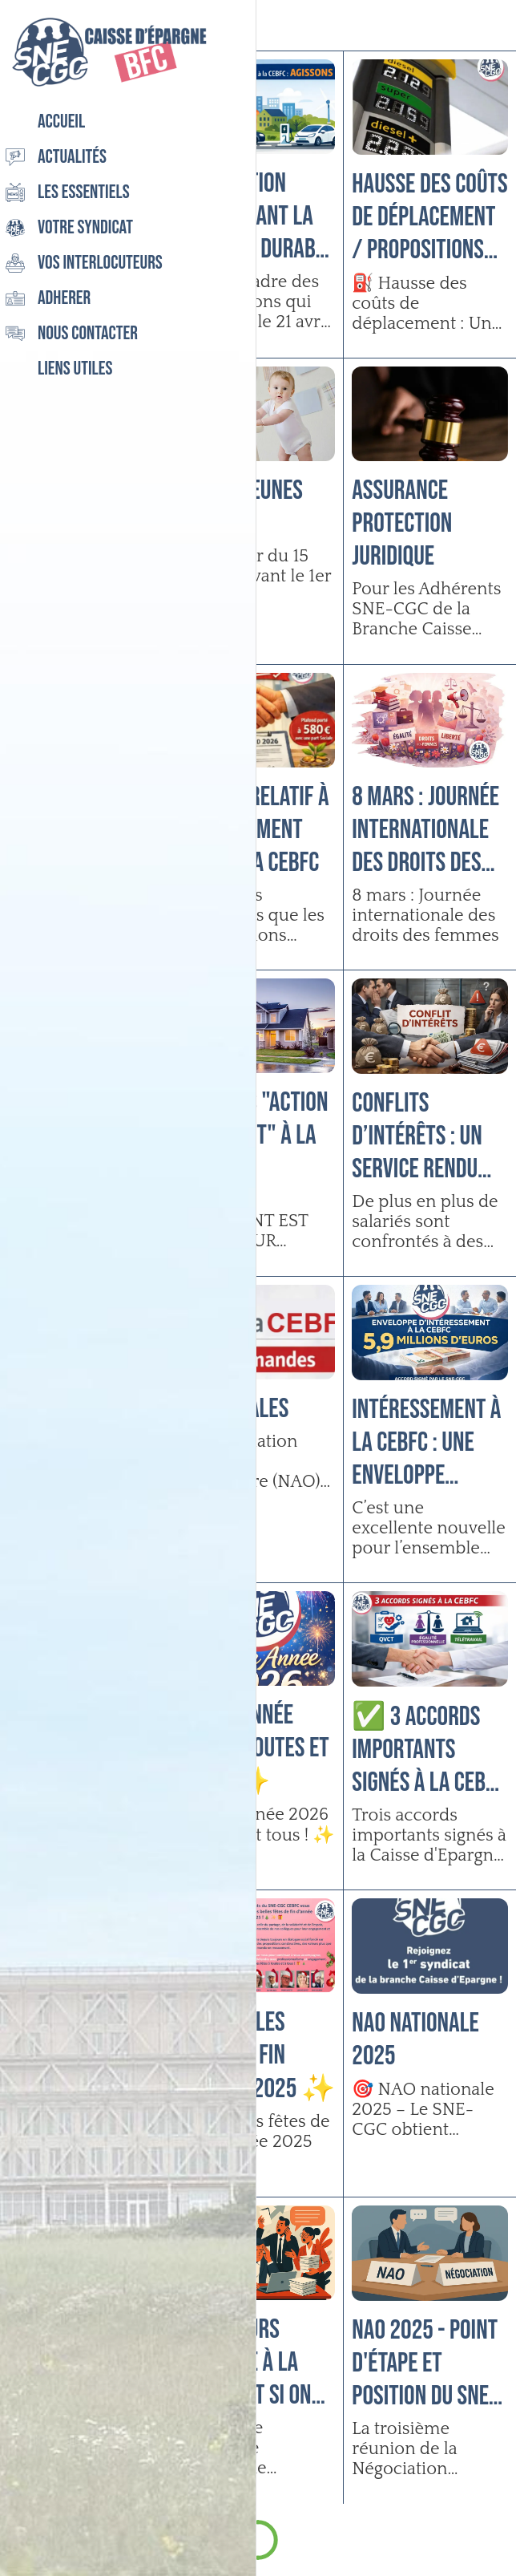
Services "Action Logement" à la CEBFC (254, 1135)
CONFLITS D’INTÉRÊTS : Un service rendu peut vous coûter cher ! (429, 1136)
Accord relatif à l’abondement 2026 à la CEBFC (254, 829)
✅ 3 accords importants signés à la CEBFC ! (428, 1749)
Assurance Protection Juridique (402, 523)
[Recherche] (448, 25)
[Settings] (490, 25)
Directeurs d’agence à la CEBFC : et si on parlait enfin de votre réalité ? (252, 2362)
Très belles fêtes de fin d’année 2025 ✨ (257, 2055)
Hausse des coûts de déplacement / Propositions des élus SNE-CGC (429, 217)
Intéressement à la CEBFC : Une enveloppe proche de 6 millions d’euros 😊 (427, 1442)
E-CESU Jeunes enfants (241, 507)
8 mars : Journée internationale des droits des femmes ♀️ (425, 829)
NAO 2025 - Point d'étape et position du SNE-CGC (425, 2363)
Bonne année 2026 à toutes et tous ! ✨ (254, 1748)
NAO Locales (234, 1408)
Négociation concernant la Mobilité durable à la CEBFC (257, 216)
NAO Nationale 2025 (415, 2039)
